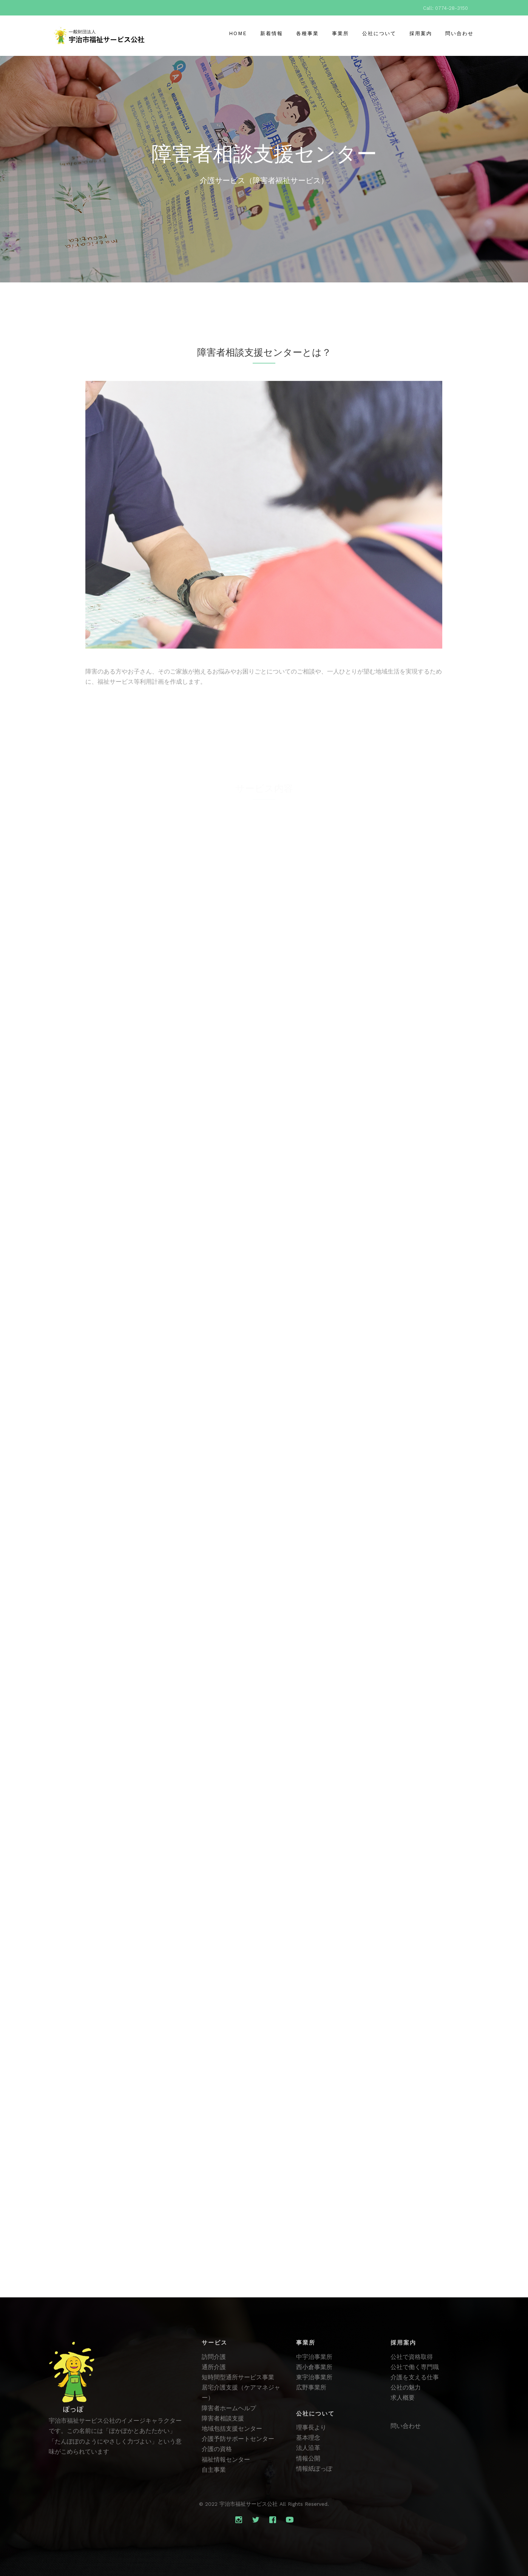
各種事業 (307, 33)
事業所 (340, 33)
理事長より (311, 2427)
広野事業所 (311, 2387)
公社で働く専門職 (415, 2367)
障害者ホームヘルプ (229, 2408)
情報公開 (308, 2458)
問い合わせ (459, 33)
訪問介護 (214, 2356)
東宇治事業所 (314, 2377)
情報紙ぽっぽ (314, 2468)
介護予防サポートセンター (238, 2438)
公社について (379, 33)
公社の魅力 (406, 2387)
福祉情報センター (226, 2459)
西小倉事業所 (314, 2367)
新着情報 (271, 33)
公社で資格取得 (412, 2356)
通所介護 (214, 2367)
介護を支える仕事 (415, 2377)
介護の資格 (217, 2449)
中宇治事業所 (314, 2356)
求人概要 (403, 2397)
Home (238, 33)
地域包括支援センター (232, 2428)
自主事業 (214, 2469)
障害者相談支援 (223, 2418)
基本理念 (308, 2437)
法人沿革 (308, 2447)
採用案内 (420, 33)
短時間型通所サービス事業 (238, 2377)
